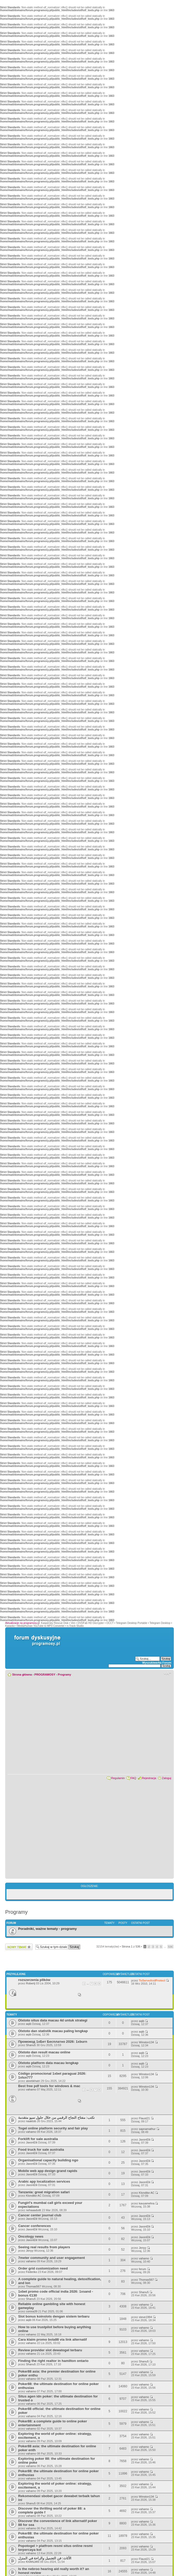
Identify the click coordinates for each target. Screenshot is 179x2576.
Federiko (31, 2271)
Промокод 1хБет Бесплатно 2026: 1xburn (52, 2042)
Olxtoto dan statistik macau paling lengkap (53, 2031)
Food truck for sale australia (41, 2149)
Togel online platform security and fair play (53, 2128)
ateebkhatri (33, 2080)
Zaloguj (166, 1778)
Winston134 (146, 2042)
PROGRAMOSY (45, 1674)
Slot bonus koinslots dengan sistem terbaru (54, 2316)
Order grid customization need (43, 2268)
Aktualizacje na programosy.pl (22, 1623)
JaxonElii (31, 2142)
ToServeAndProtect (152, 1980)
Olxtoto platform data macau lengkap (48, 2063)
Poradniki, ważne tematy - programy (47, 1929)
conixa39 (31, 2311)
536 (170, 1946)
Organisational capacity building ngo (48, 2160)
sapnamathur (147, 2128)
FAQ (133, 1778)
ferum (142, 2269)
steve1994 (145, 2317)
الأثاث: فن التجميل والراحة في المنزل (44, 2558)
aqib (28, 2023)
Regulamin (118, 1778)
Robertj (30, 1983)
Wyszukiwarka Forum (156, 1662)
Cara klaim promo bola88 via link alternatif (52, 2339)
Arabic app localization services (44, 2181)
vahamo (31, 2089)
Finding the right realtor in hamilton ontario (53, 2361)
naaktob (31, 2121)
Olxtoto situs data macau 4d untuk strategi (52, 2020)
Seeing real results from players (44, 2247)
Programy (64, 1674)
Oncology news (30, 2236)
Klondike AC (34, 2195)
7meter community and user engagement (51, 2258)
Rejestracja (149, 1778)
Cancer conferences (34, 2226)
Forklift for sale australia (38, 2139)
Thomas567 (33, 2286)
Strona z (131, 1946)
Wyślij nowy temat (19, 1947)
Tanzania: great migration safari (44, 2192)
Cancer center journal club (39, 2215)
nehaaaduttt (33, 2210)
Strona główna (22, 1674)
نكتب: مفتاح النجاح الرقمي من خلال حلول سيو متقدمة (56, 2118)
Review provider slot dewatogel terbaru (50, 2350)
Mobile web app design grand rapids (47, 2171)
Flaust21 (144, 2118)
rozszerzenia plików (34, 1980)
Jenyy (29, 2250)
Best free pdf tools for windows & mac (49, 2086)
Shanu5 (31, 2045)
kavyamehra (146, 2203)
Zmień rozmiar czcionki (167, 1673)
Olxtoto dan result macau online (44, 2052)
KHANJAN (32, 2561)
